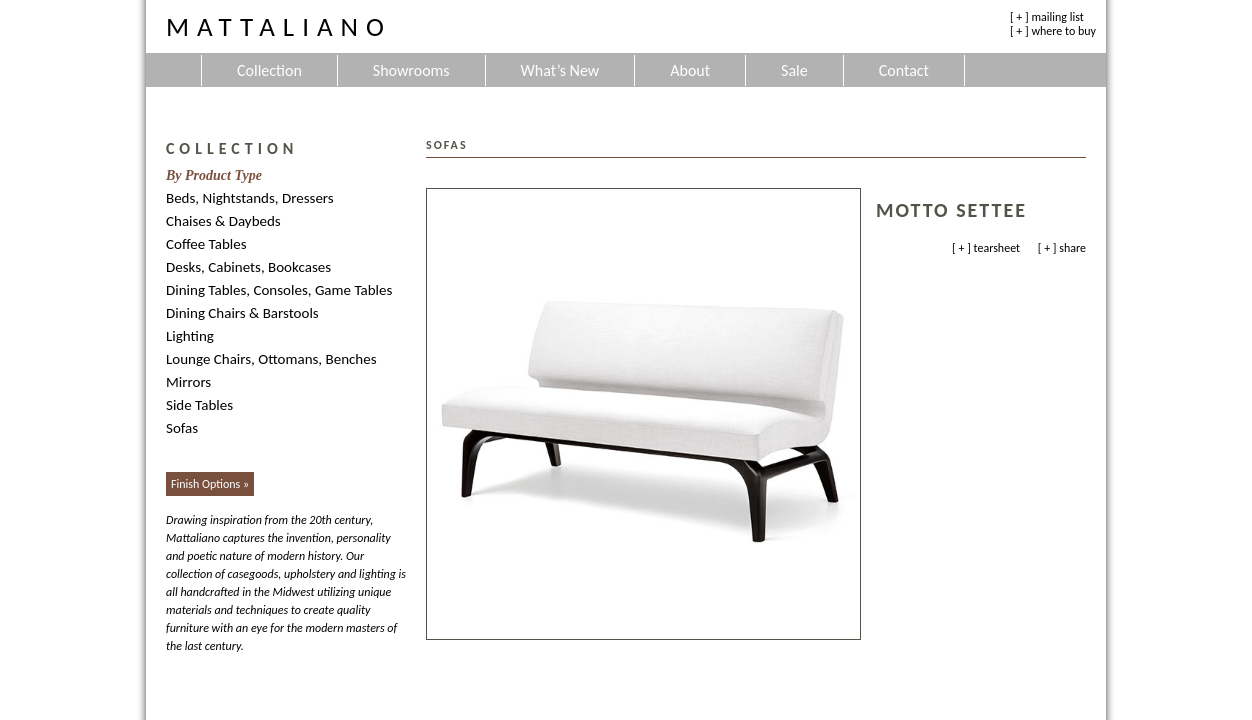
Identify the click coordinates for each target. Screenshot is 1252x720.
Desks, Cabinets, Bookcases (248, 267)
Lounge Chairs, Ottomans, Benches (271, 359)
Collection (269, 70)
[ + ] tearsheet (986, 248)
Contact (904, 70)
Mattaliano (279, 26)
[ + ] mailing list (1047, 17)
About (690, 70)
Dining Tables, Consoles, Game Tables (279, 290)
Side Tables (199, 405)
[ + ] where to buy (1053, 31)
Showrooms (411, 70)
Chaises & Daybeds (223, 221)
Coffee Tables (206, 244)
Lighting (190, 336)
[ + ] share (1062, 248)
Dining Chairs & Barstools (242, 313)
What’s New (560, 70)
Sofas (182, 428)
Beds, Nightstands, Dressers (250, 198)
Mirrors (188, 382)
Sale (794, 70)
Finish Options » (210, 484)
